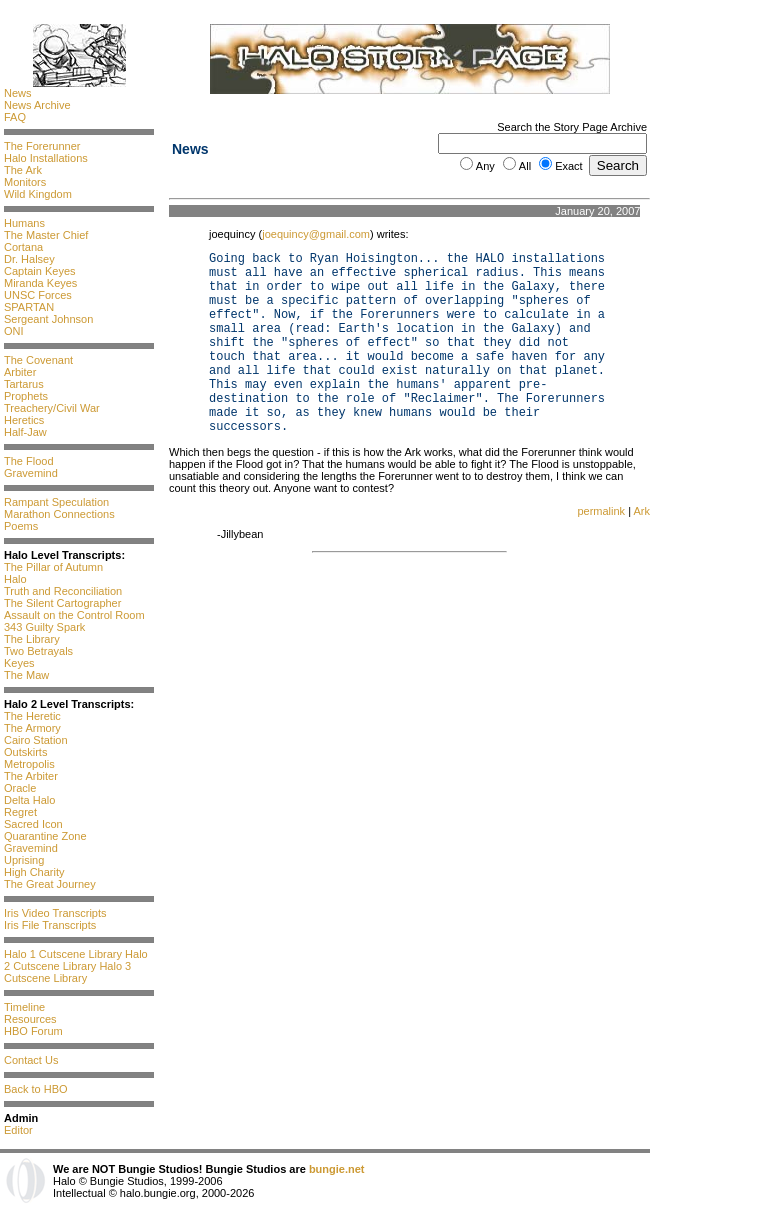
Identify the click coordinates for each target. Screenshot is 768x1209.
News (18, 93)
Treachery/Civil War (52, 408)
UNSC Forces (38, 295)
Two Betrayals (38, 651)
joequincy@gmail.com (316, 234)
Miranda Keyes (40, 283)
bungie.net (337, 1169)
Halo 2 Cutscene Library (76, 960)
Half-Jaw (25, 432)
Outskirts (25, 752)
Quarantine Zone (45, 836)
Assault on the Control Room (74, 615)
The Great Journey (50, 884)
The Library (32, 639)
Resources (30, 1019)
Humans (24, 223)
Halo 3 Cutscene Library (67, 972)
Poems (21, 526)
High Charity (34, 872)
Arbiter (20, 372)
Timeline (24, 1007)
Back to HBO (36, 1089)
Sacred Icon (33, 824)
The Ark (23, 170)
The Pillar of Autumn (53, 567)
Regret (20, 812)
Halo (15, 579)
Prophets (26, 396)
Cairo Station (36, 740)
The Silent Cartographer (62, 603)
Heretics (24, 420)
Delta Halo (29, 800)
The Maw (26, 675)
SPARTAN (29, 307)
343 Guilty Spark (44, 627)
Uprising (24, 860)
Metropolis (29, 764)
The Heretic (32, 716)
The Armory (32, 728)
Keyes (19, 663)
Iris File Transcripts (50, 925)
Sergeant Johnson (48, 319)
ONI (14, 331)
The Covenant (38, 360)
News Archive (37, 105)
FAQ (15, 117)
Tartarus (24, 384)
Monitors (25, 182)
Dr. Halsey (29, 259)
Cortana (23, 247)
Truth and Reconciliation (63, 591)
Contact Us (31, 1060)
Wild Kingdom (38, 194)
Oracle (20, 788)
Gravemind (31, 473)
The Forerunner (42, 146)
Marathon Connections (59, 514)
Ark (642, 511)
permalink (601, 511)
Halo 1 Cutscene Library (63, 954)
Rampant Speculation (56, 502)
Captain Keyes (40, 271)
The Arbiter (31, 776)
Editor (18, 1130)
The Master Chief (46, 235)
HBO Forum (33, 1031)
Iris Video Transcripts (55, 913)
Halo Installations (46, 158)
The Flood (29, 461)
